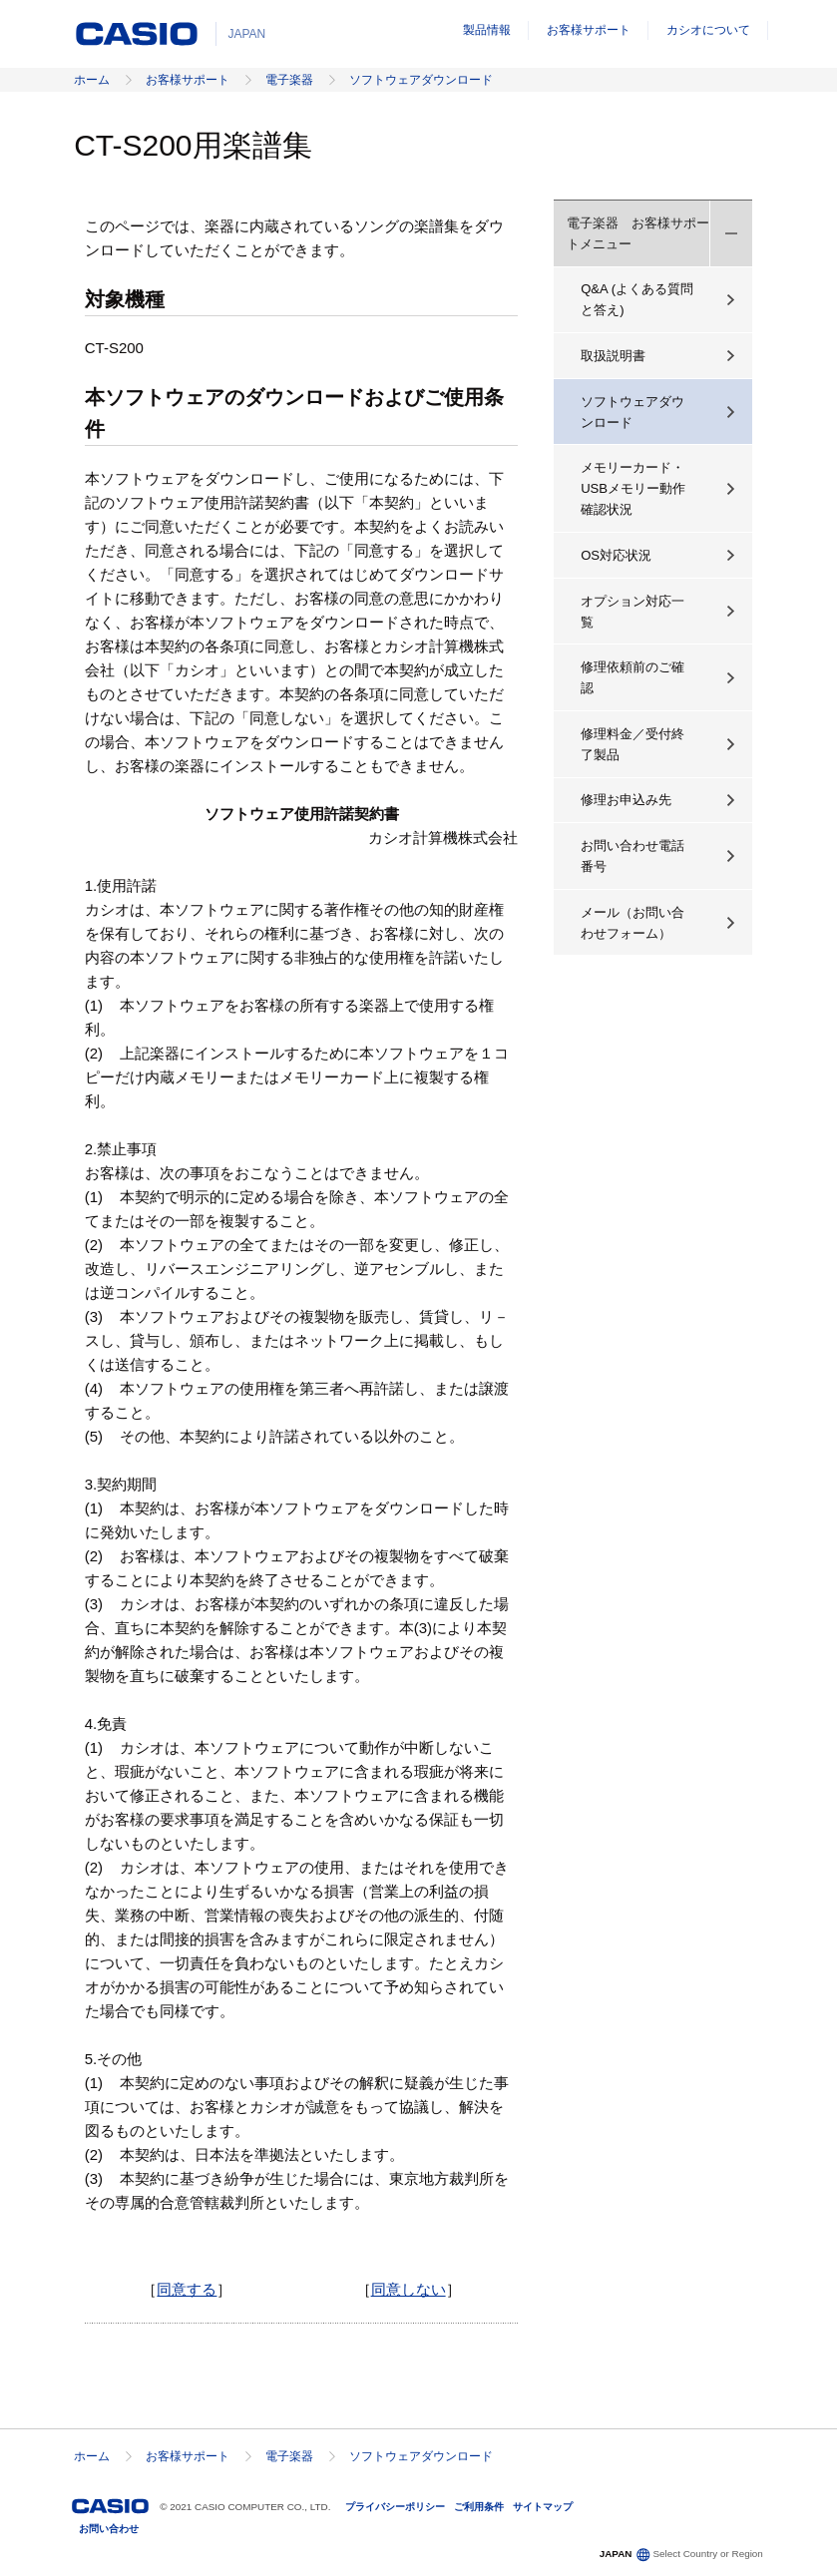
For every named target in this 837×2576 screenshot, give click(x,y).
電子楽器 (289, 80)
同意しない (408, 2289)
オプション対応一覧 (632, 612)
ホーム (92, 80)
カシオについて (708, 30)
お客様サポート (588, 30)
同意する (186, 2289)
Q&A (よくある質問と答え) (637, 299)
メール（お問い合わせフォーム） (632, 923)
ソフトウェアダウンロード (421, 80)
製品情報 (487, 30)
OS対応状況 (616, 555)
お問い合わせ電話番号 (632, 856)
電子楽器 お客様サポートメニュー (638, 233)
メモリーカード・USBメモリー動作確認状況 (633, 488)
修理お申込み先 (626, 799)
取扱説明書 (613, 355)
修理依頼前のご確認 (632, 677)
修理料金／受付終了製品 (632, 744)
